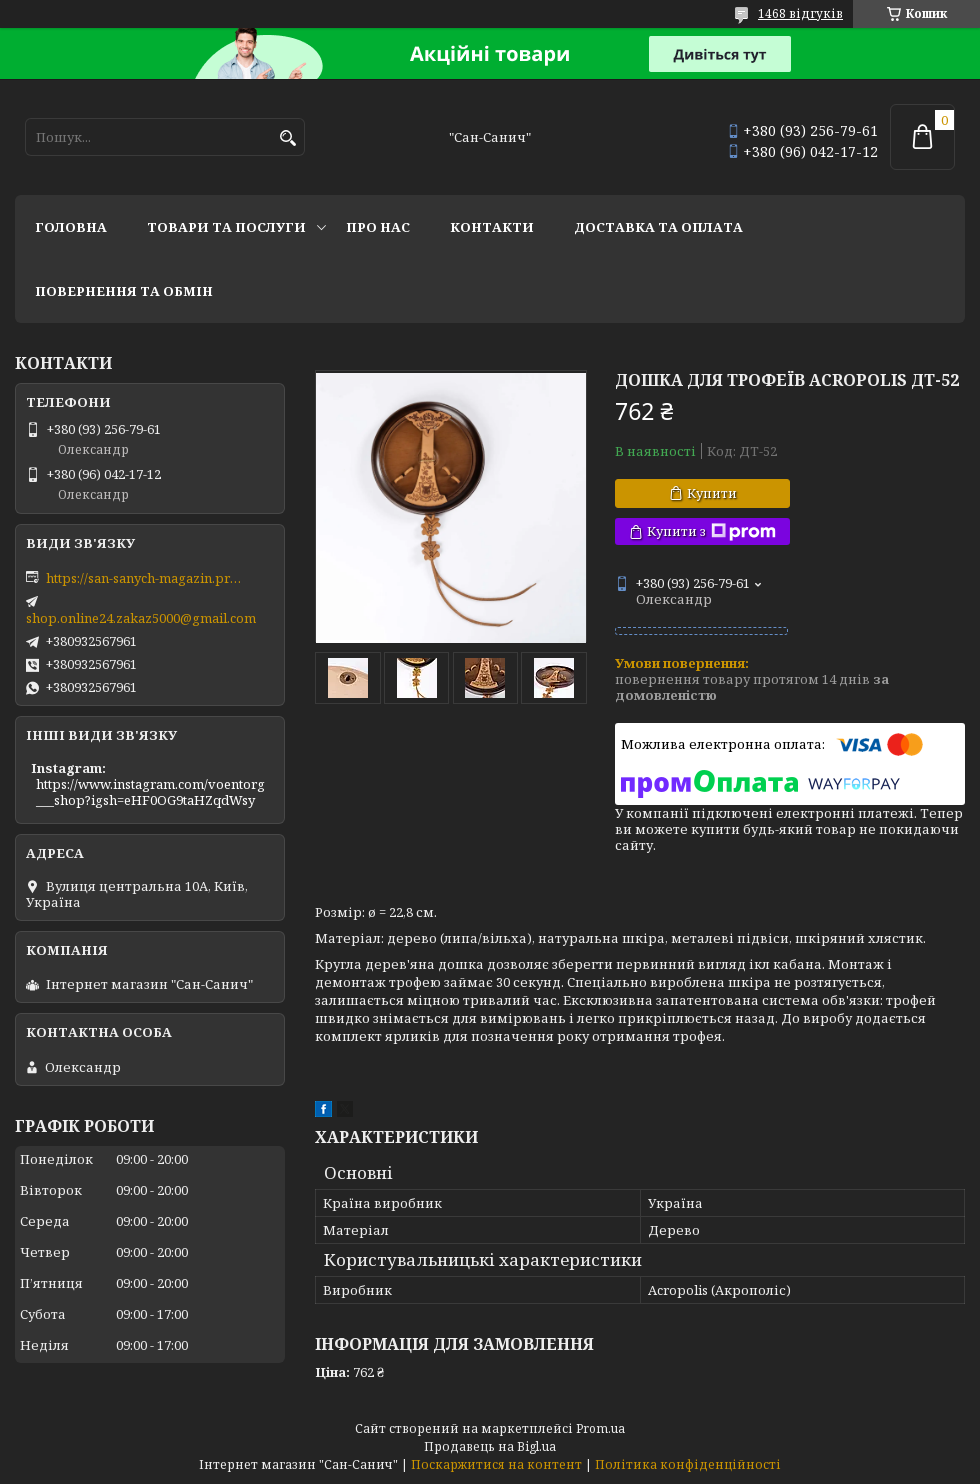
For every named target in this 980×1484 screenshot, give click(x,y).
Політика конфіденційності (688, 1464)
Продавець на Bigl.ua (490, 1446)
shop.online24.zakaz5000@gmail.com (141, 618)
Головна (71, 227)
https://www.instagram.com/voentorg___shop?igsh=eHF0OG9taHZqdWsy (150, 792)
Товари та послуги (226, 227)
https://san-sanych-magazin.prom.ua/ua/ (146, 578)
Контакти (492, 227)
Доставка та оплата (658, 227)
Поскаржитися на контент (496, 1464)
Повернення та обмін (124, 291)
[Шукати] (287, 138)
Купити (712, 493)
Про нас (378, 227)
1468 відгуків (800, 13)
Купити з (711, 531)
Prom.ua (600, 1428)
